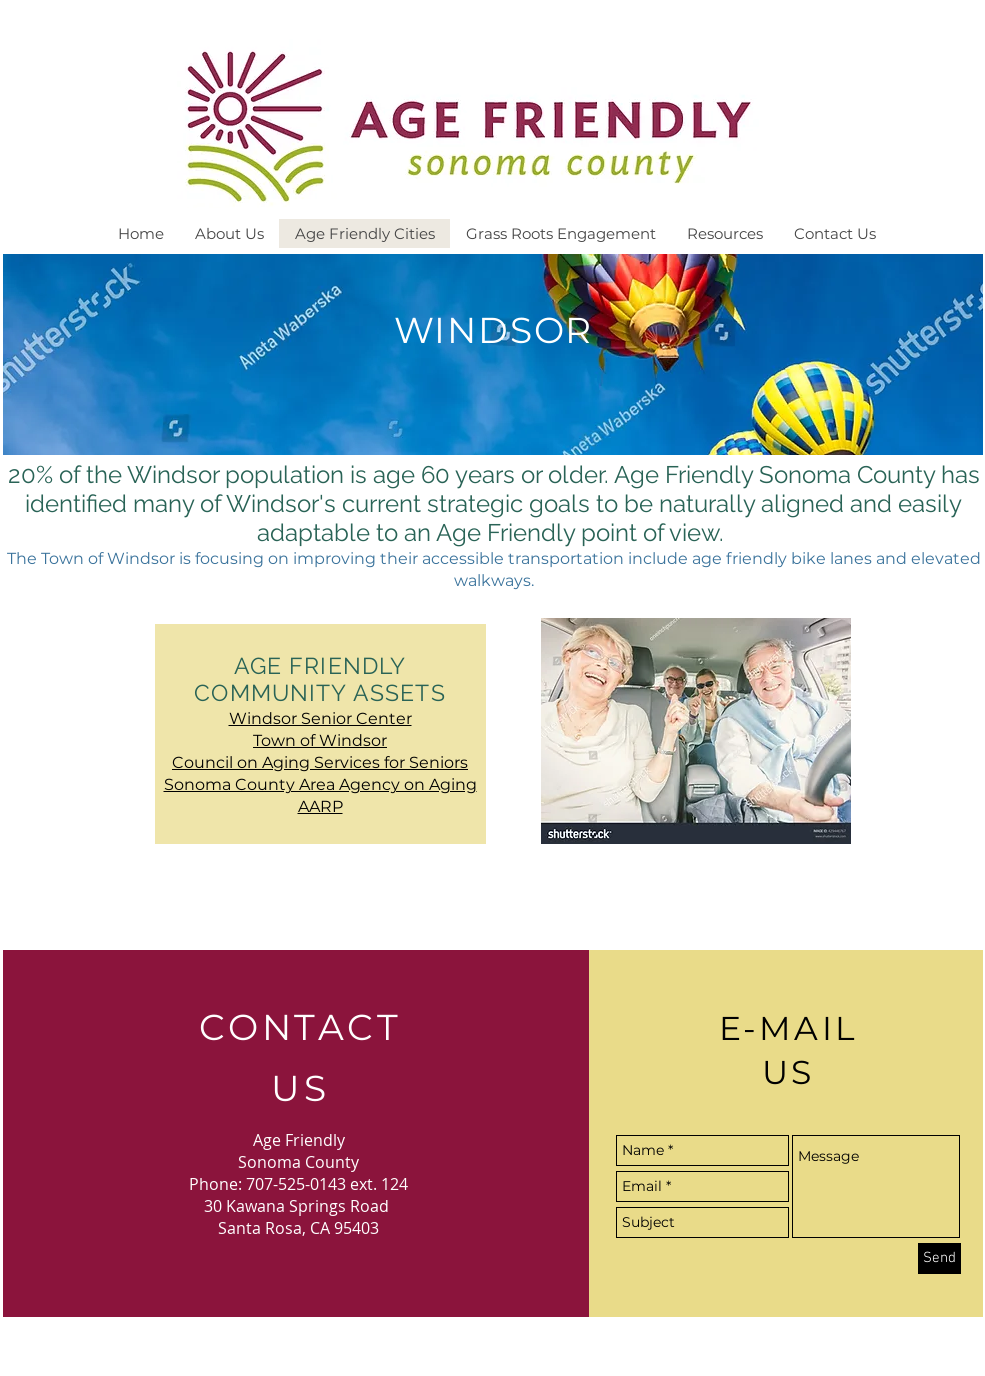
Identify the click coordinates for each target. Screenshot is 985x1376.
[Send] (939, 1258)
